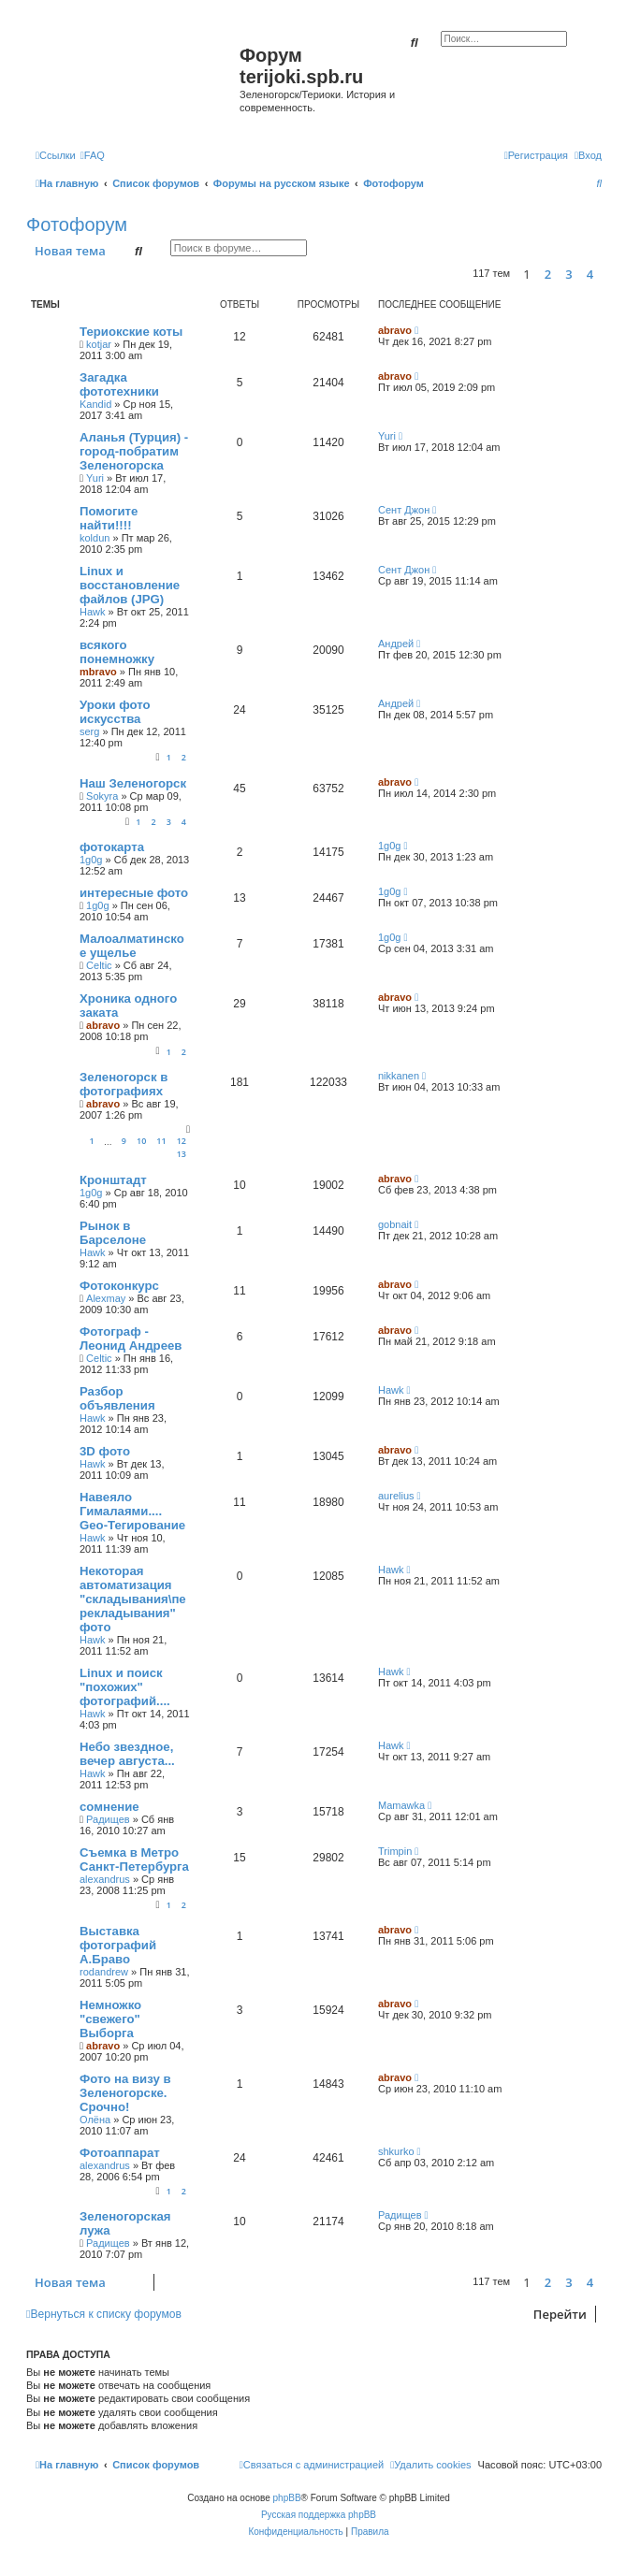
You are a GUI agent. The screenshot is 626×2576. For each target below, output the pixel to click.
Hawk (93, 611)
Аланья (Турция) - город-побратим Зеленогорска (134, 451)
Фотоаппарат (120, 2153)
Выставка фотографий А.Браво (118, 1945)
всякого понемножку (117, 652)
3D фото (105, 1451)
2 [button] (548, 274)
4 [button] (590, 274)
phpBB (287, 2498)
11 (161, 1141)
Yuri (95, 478)
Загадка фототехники (119, 384)
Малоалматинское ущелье (132, 946)
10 (141, 1141)
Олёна (95, 2119)
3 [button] (568, 274)
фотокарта (112, 847)
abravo (395, 330)
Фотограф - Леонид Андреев (131, 1338)
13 (181, 1154)
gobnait (395, 1224)
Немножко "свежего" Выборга (110, 2019)
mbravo (98, 671)
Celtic (99, 965)
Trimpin (395, 1851)
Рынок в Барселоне (113, 1233)
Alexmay (105, 1298)
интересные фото (134, 893)
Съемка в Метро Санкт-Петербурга (134, 1859)
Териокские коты (131, 332)
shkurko (396, 2151)
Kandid (95, 404)
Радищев (108, 1819)
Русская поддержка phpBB (318, 2515)
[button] (606, 274)
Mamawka (401, 1805)
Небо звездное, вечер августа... (127, 1754)
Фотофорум (76, 224)
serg (89, 731)
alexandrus (105, 1879)
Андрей (396, 643)
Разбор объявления (117, 1398)
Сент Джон (403, 509)
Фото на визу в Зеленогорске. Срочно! (125, 2093)
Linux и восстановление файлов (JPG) (130, 585)
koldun (94, 537)
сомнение (109, 1807)
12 (181, 1141)
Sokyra (102, 796)
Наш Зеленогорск (133, 783)
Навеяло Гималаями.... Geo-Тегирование (132, 1511)
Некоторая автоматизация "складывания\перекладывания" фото (133, 1599)
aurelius (396, 1495)
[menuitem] (92, 155)
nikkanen (398, 1075)
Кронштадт (113, 1180)
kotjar (98, 344)
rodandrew (104, 1971)
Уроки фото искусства (115, 712)
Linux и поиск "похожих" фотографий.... (125, 1687)
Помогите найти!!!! (109, 518)
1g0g (91, 859)
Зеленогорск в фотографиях (123, 1084)
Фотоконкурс (119, 1286)
